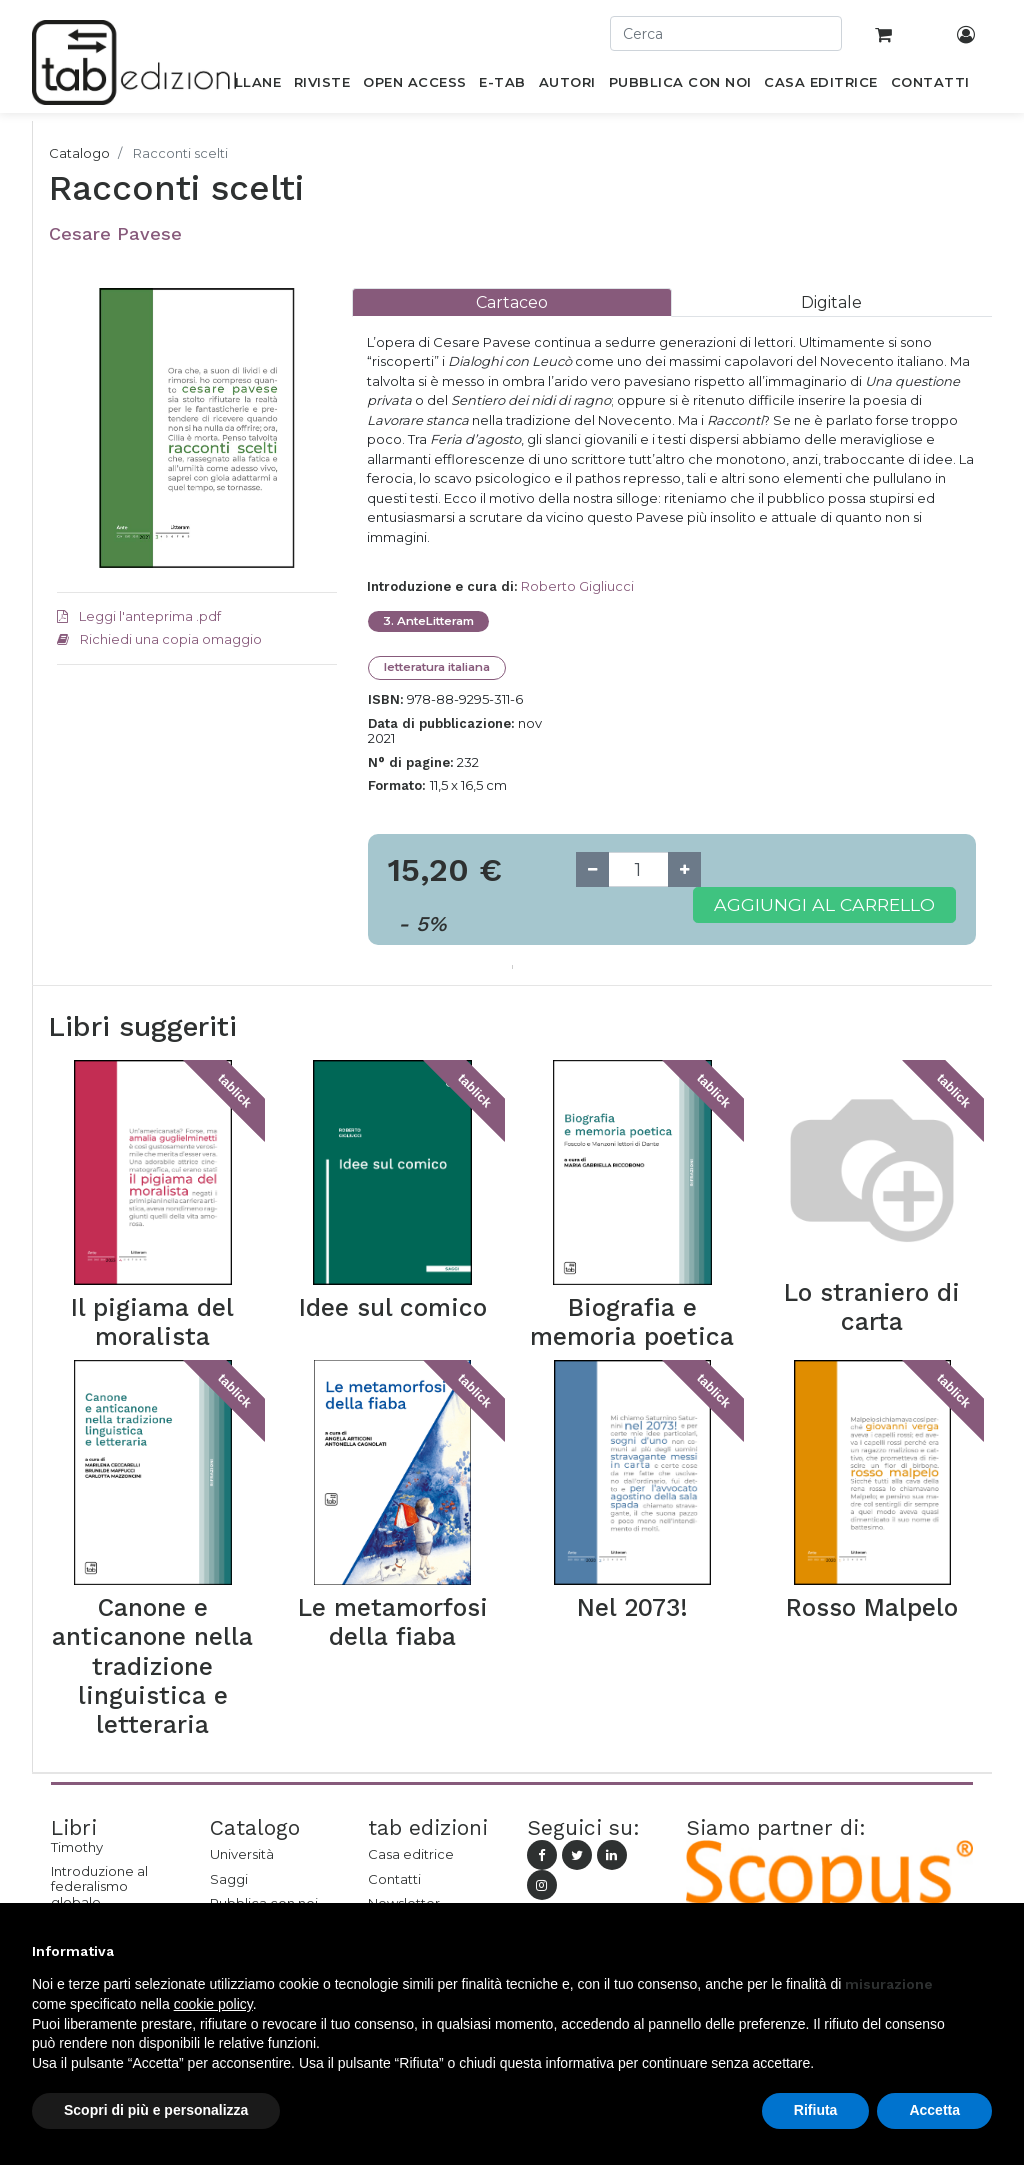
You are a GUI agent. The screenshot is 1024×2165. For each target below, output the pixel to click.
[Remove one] (592, 869)
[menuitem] (246, 86)
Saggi (229, 1879)
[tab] (512, 302)
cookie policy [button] (213, 2004)
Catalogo (79, 153)
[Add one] (684, 869)
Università (242, 1854)
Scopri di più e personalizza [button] (156, 2110)
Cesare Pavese (115, 233)
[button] (982, 1951)
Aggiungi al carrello (824, 904)
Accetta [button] (934, 2110)
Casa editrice (411, 1854)
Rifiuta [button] (816, 2110)
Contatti (394, 1879)
